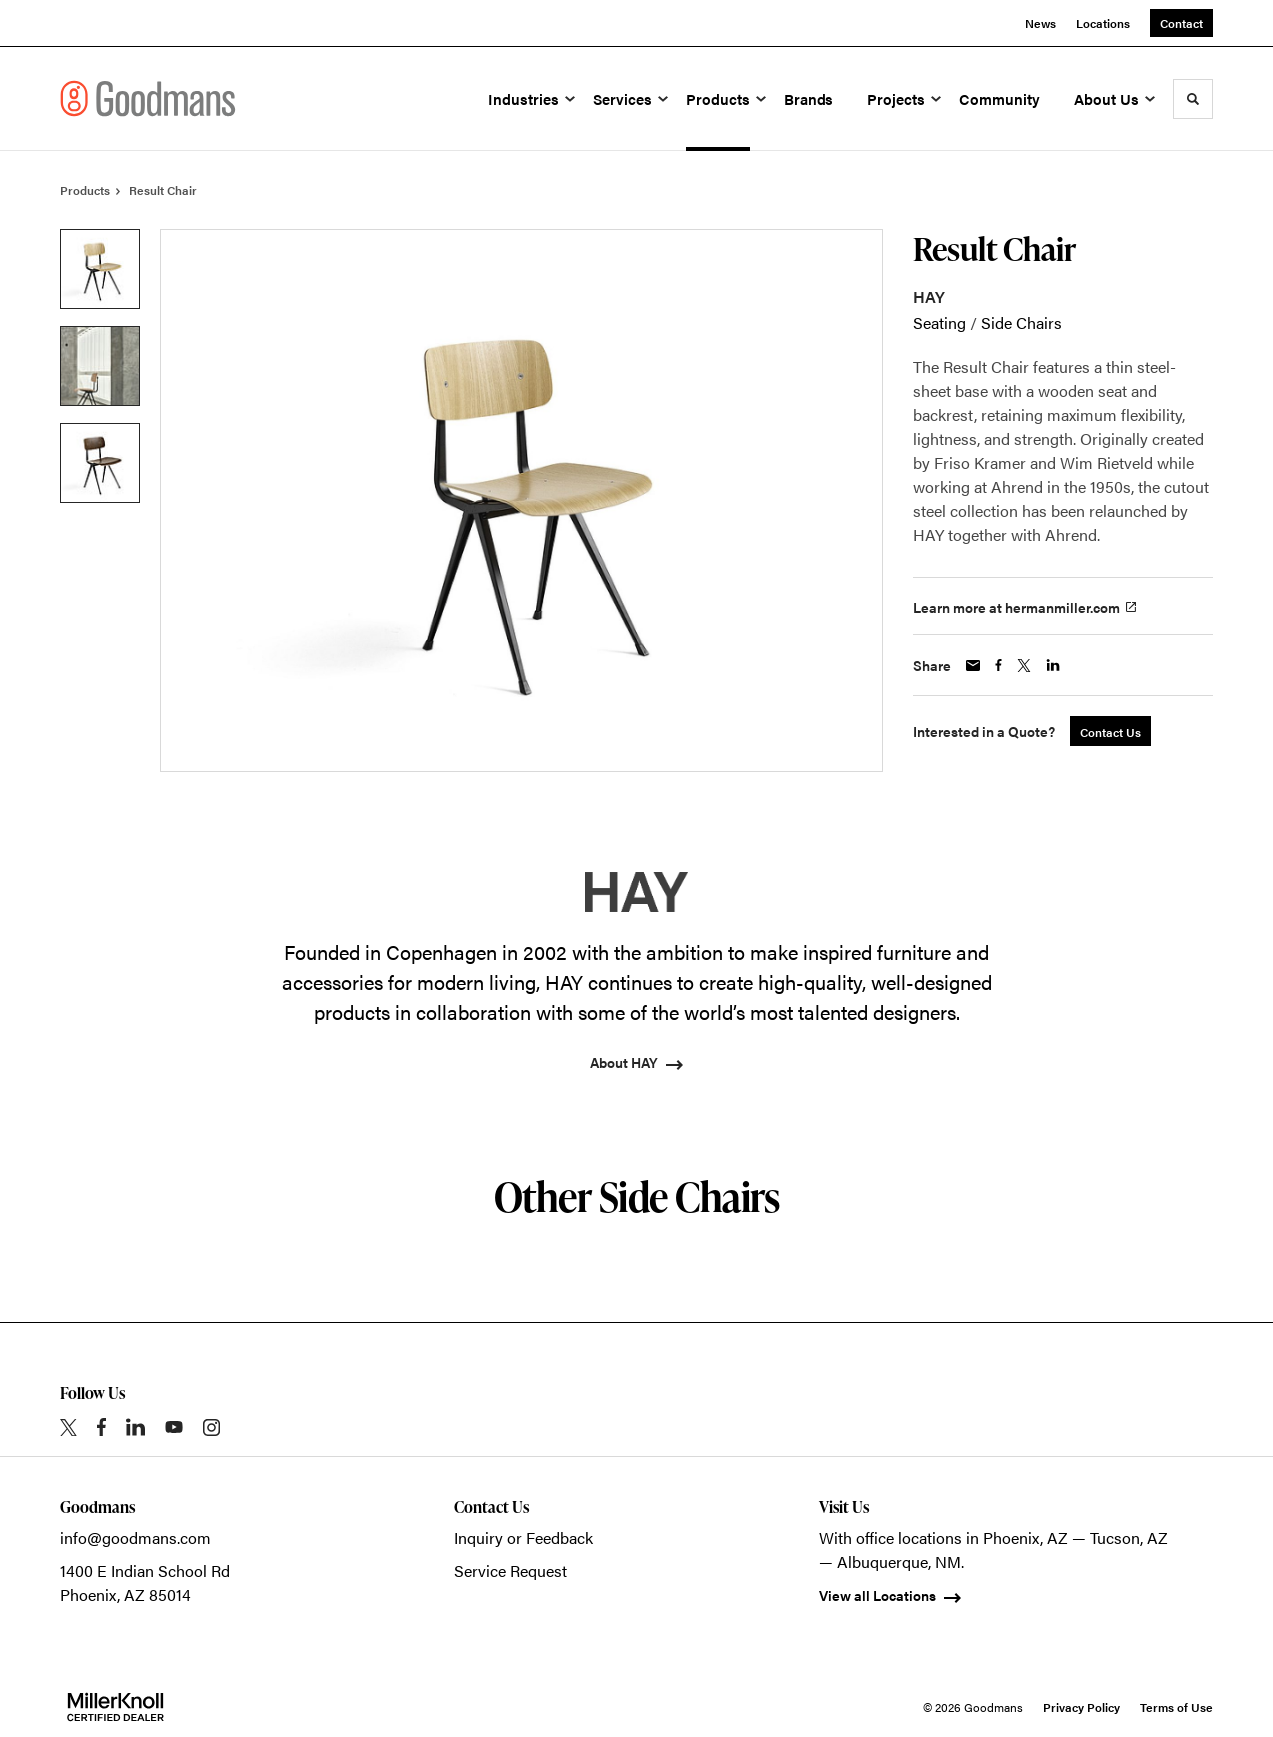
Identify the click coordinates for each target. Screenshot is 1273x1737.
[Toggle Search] (1193, 99)
